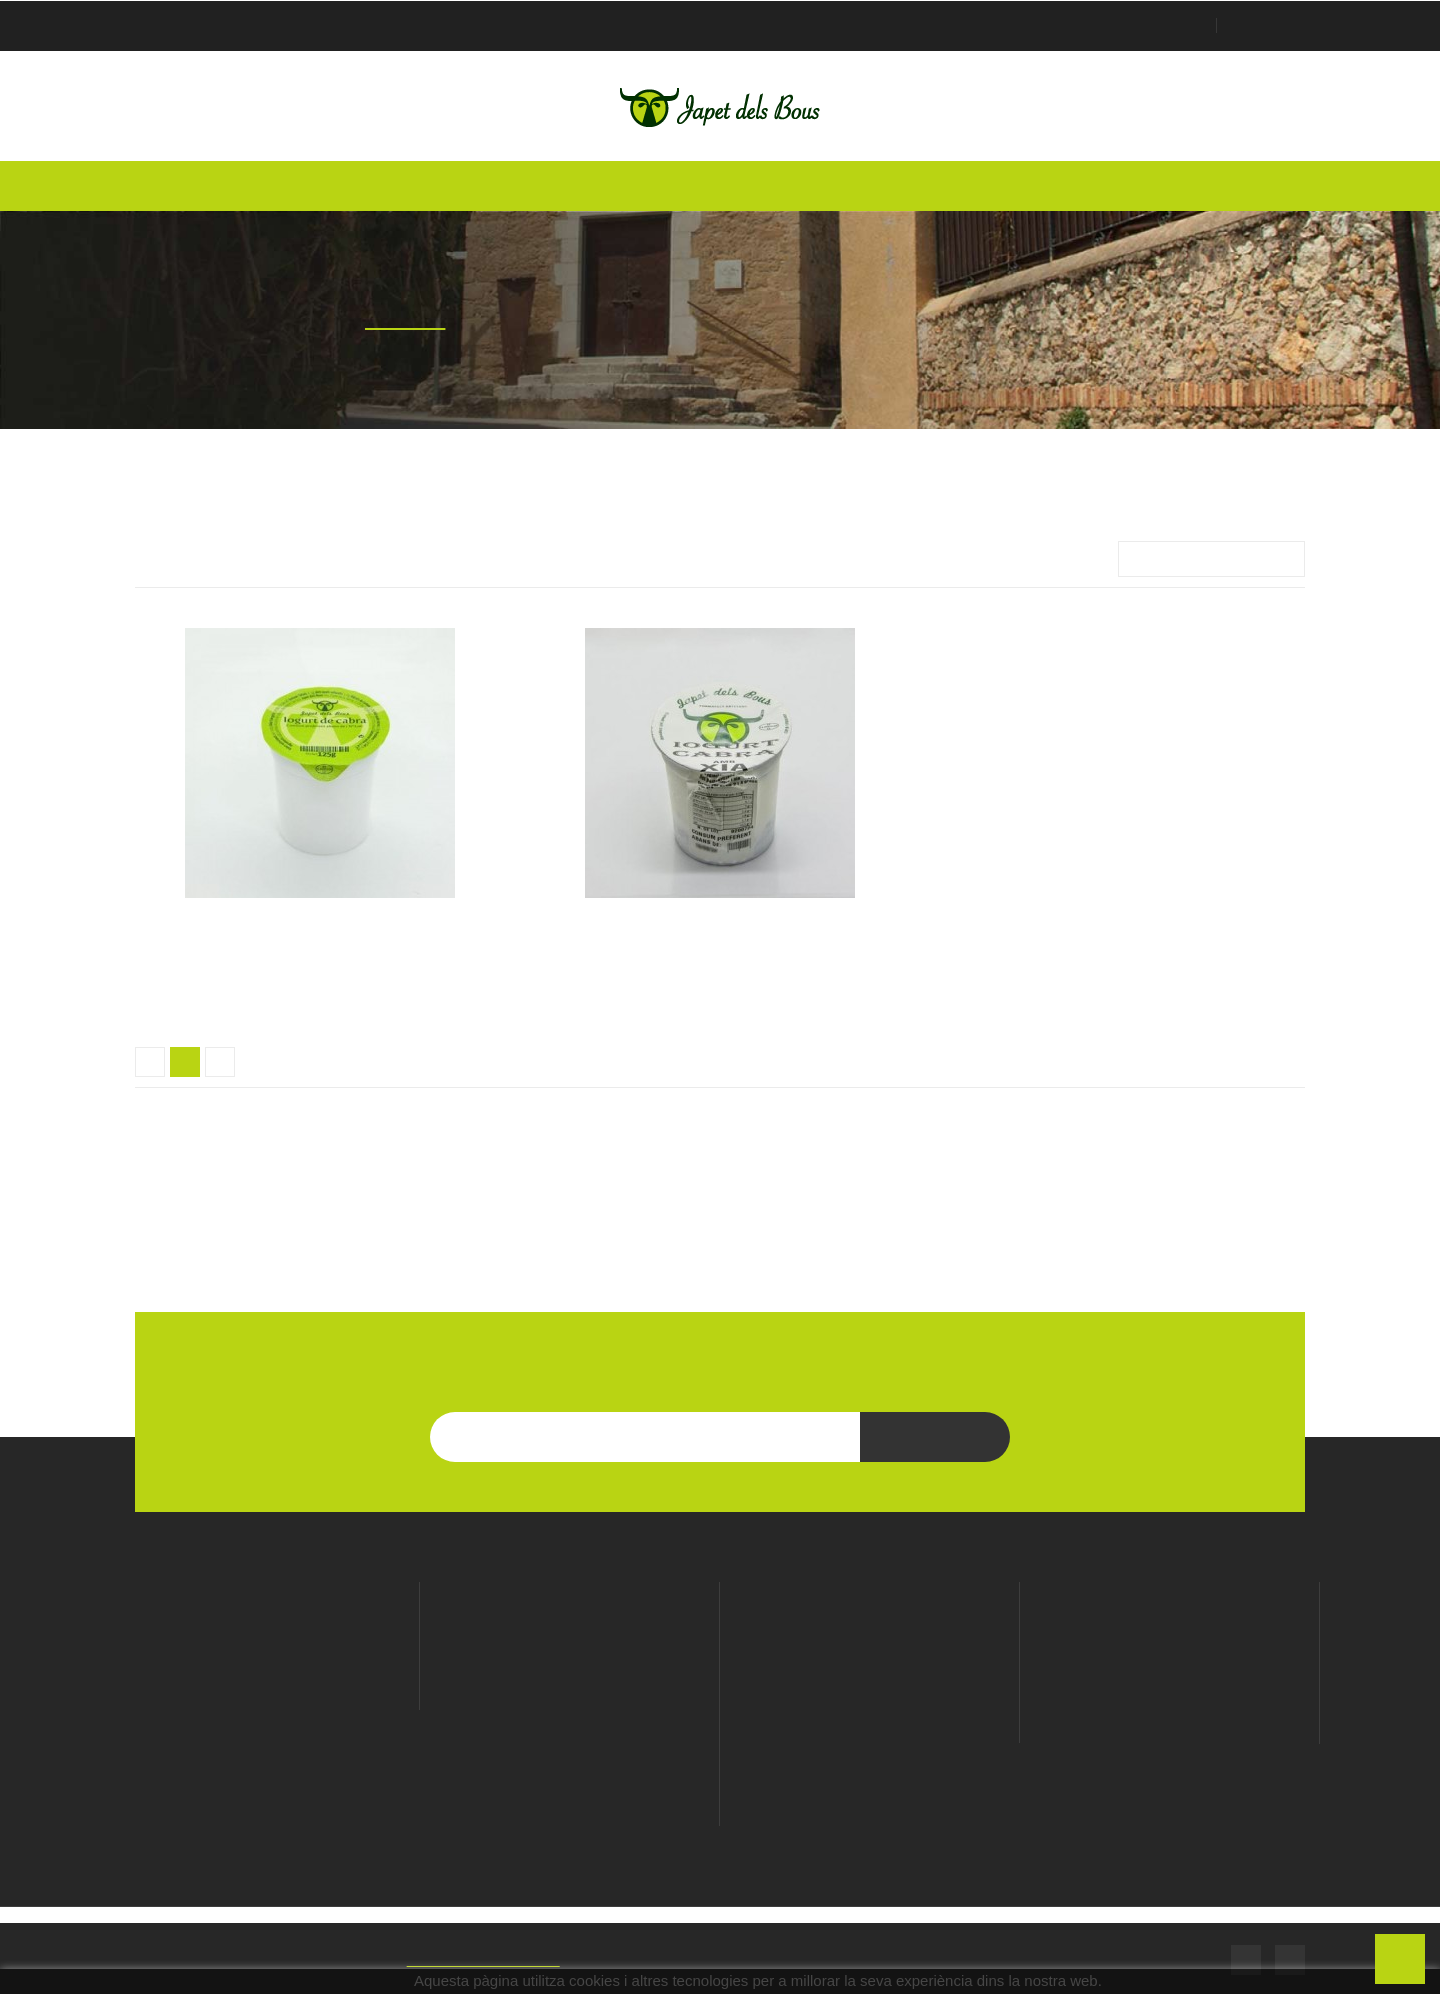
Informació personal (1170, 1646)
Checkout (1266, 26)
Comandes (1170, 1674)
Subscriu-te (935, 1437)
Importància (1211, 559)
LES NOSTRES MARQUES (720, 1246)
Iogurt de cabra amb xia (720, 925)
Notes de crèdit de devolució (1170, 1702)
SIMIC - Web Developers (510, 1957)
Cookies (870, 1701)
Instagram (1290, 1957)
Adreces (1169, 1730)
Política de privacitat (870, 1673)
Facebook (1246, 1957)
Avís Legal (869, 1645)
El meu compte (1170, 1594)
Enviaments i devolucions (870, 1729)
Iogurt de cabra (320, 925)
